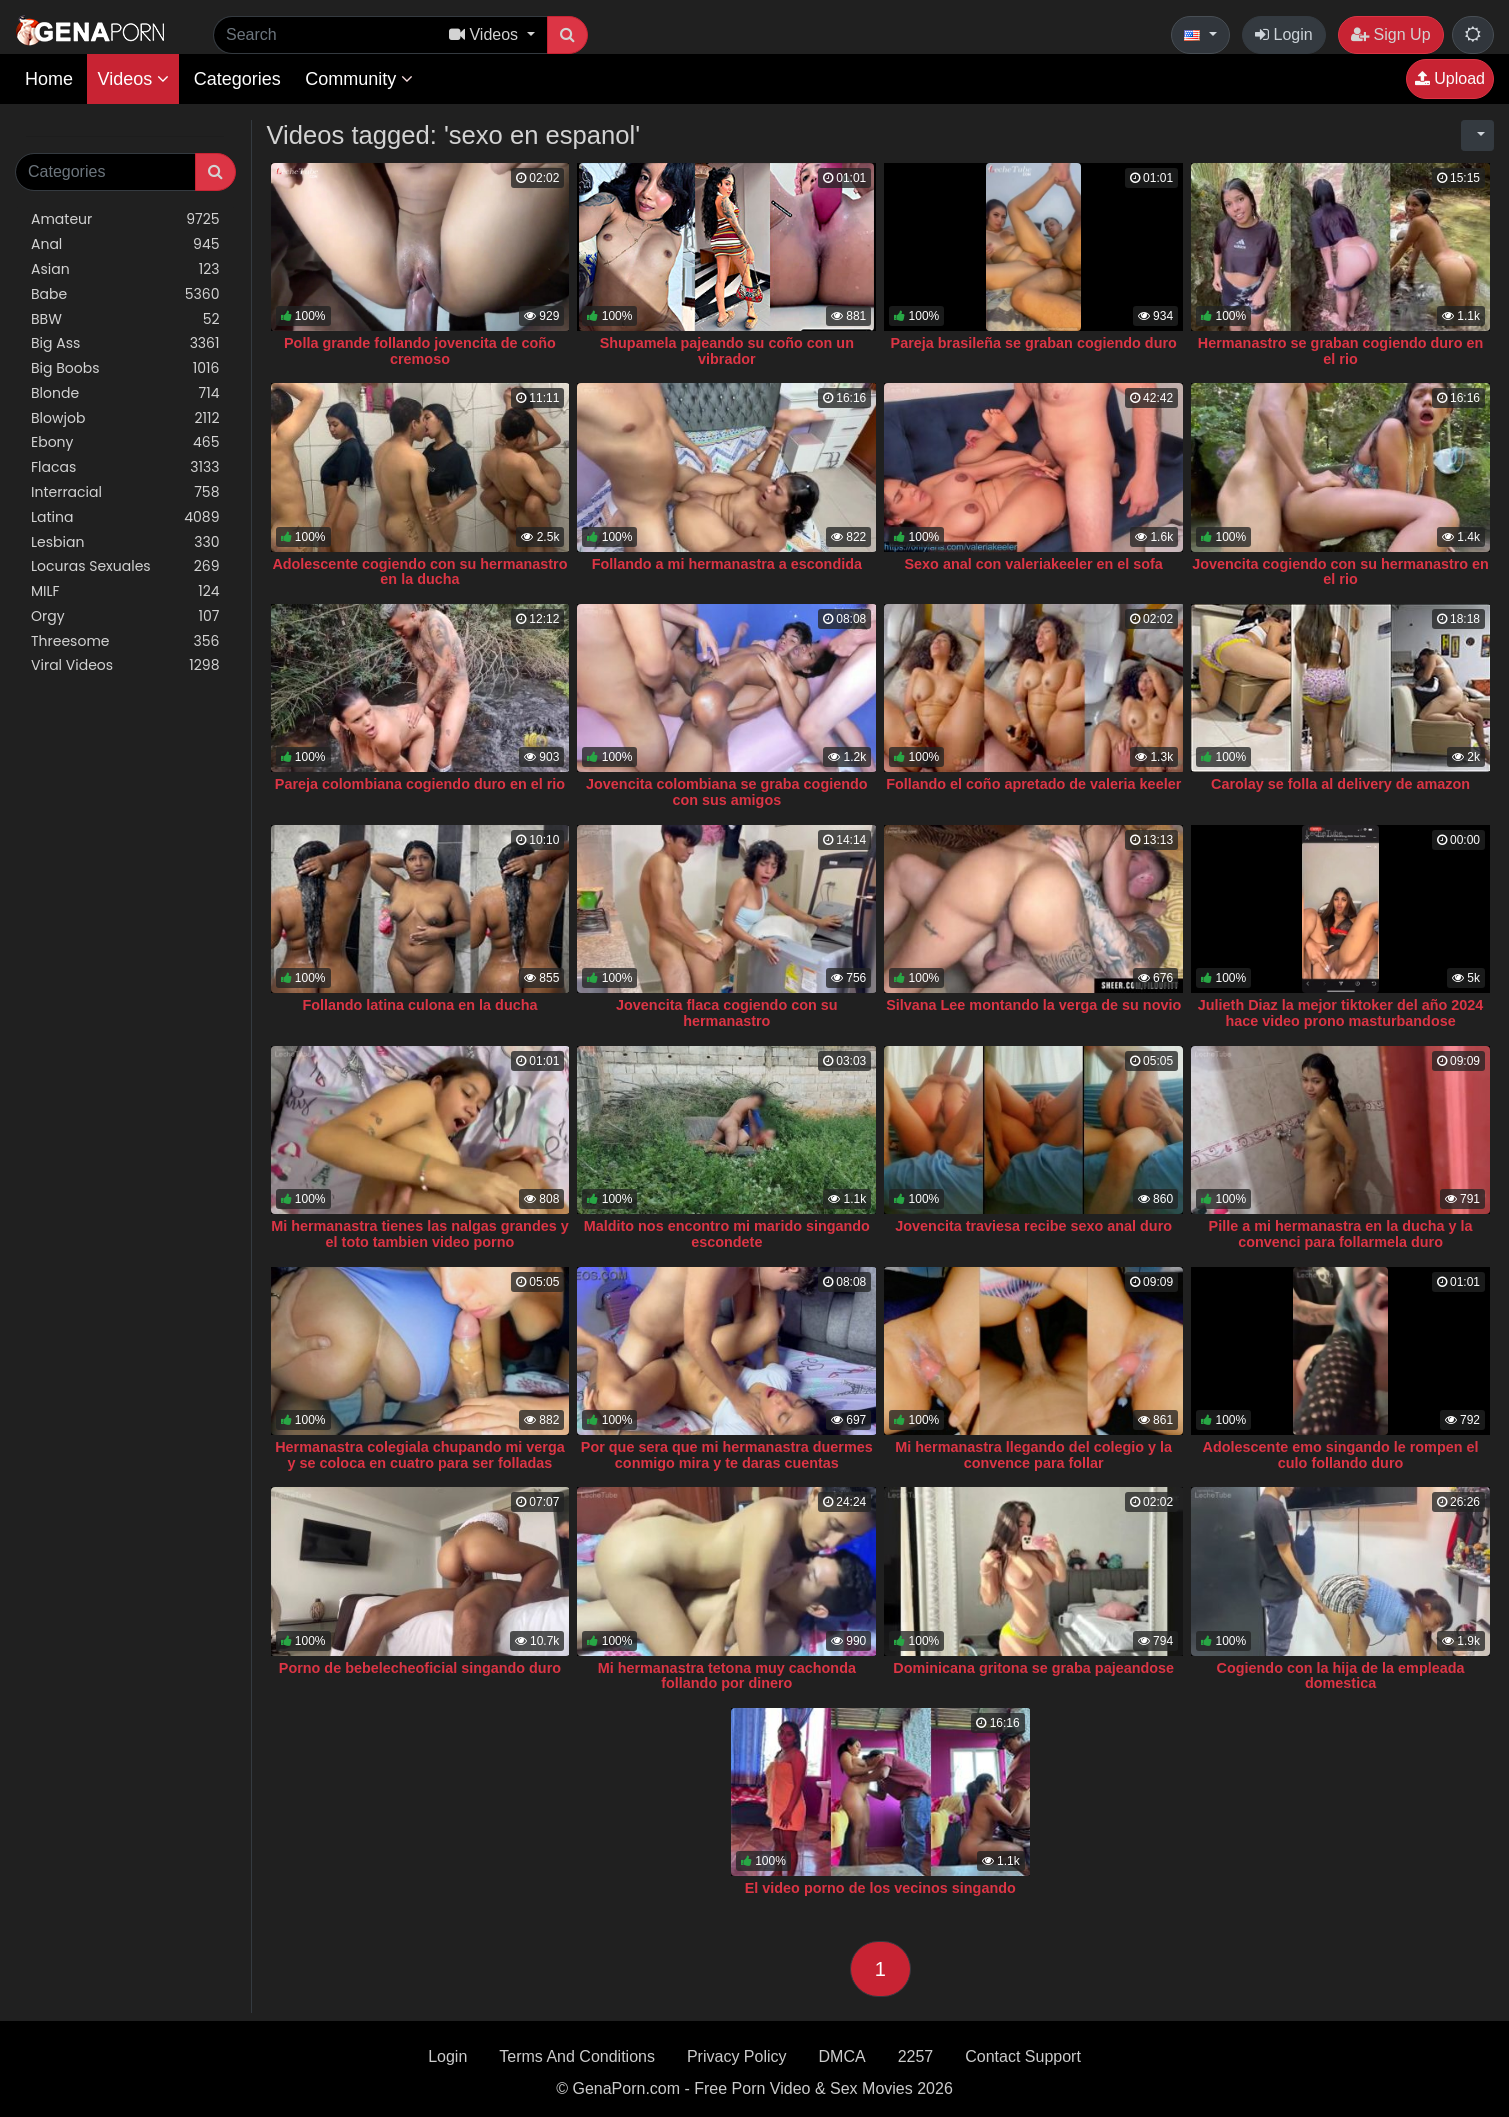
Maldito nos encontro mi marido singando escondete (727, 1234)
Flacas (125, 467)
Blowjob (125, 418)
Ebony (125, 442)
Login (1284, 34)
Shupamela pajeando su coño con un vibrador (727, 351)
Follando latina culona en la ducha (419, 1005)
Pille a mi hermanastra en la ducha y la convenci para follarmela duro (1341, 1234)
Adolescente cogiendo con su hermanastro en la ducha (419, 572)
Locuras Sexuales (125, 566)
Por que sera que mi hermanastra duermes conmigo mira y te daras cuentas (727, 1455)
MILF (125, 591)
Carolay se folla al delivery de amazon (1340, 784)
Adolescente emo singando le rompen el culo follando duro (1341, 1455)
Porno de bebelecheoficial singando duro (420, 1668)
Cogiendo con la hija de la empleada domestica (1341, 1676)
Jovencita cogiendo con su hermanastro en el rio (1340, 572)
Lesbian (125, 542)
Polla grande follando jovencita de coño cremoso (420, 351)
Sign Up (1390, 34)
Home (49, 79)
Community (359, 79)
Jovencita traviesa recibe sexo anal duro (1033, 1226)
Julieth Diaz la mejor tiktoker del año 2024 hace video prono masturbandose (1341, 1013)
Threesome (125, 641)
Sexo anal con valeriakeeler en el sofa (1034, 564)
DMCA (842, 2056)
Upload (1450, 78)
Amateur (125, 219)
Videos (133, 79)
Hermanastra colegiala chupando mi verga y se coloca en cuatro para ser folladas (420, 1455)
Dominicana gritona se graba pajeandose (1033, 1668)
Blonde (125, 393)
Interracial (125, 492)
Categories (237, 79)
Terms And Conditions (577, 2056)
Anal (125, 244)
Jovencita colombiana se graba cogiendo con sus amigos (727, 792)
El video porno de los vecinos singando (880, 1888)
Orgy (125, 616)
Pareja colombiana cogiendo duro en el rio (420, 784)
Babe (125, 294)
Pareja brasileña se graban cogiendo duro (1034, 343)
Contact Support (1023, 2056)
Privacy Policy (737, 2056)
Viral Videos (125, 665)
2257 (916, 2056)
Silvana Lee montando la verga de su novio (1033, 1005)
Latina (125, 517)
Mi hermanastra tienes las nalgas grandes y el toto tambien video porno (420, 1234)
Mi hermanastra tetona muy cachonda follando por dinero (727, 1676)
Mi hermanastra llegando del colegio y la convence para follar (1033, 1455)
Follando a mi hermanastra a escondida (727, 564)
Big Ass (125, 343)
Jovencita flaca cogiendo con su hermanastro (727, 1013)
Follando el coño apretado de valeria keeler (1033, 784)
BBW (125, 319)
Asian (125, 269)
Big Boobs (125, 368)
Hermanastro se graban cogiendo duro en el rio (1340, 351)
